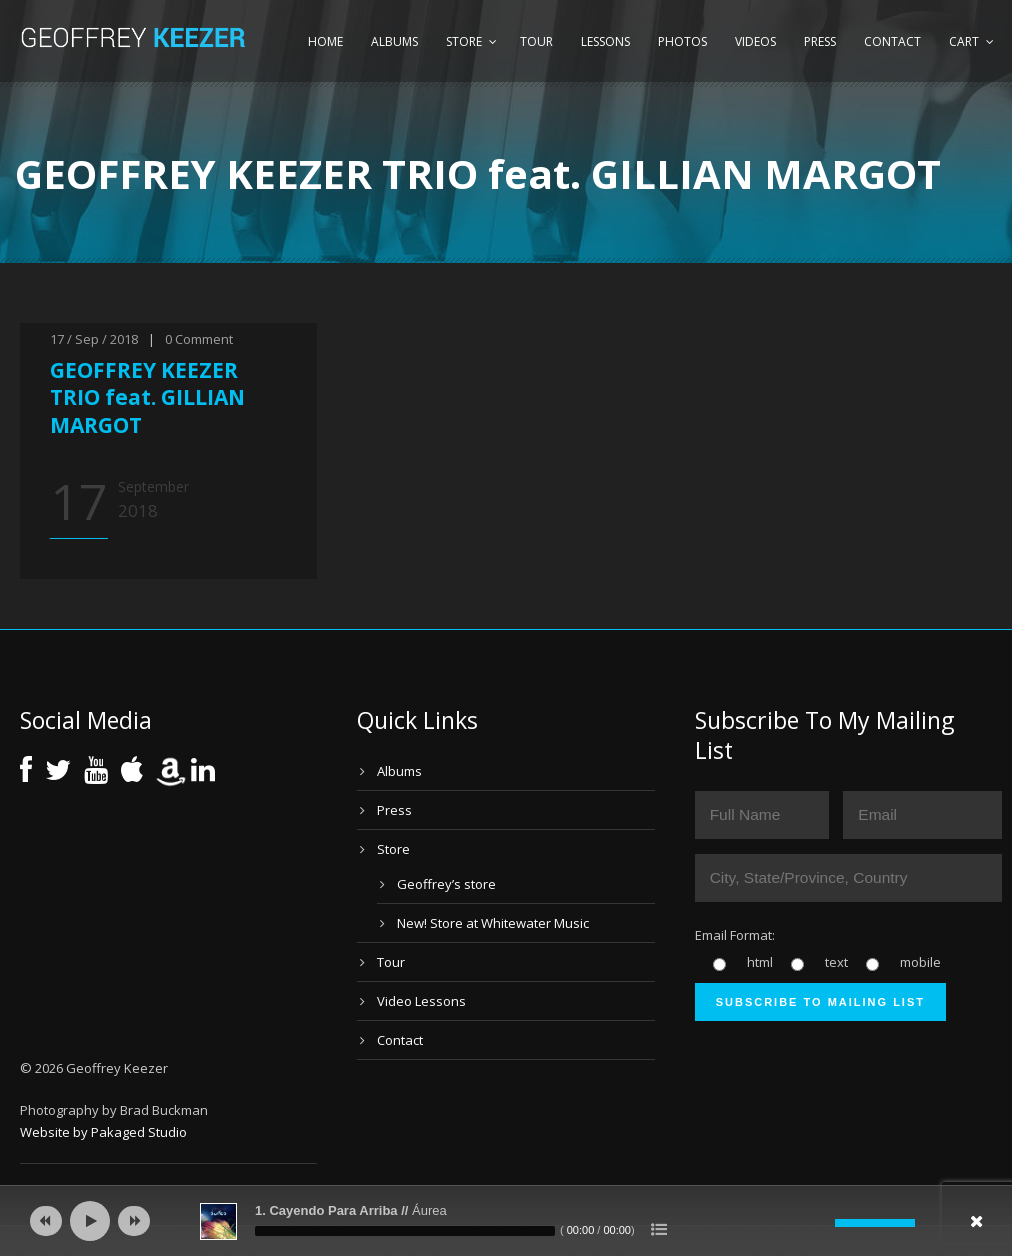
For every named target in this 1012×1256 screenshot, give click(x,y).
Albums (394, 41)
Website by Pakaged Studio (103, 1132)
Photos (682, 41)
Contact (892, 41)
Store (464, 41)
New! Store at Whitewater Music (493, 923)
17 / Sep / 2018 (94, 339)
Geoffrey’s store (446, 884)
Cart (964, 41)
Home (325, 41)
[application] (506, 1221)
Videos (755, 41)
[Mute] (820, 1223)
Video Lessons (421, 1001)
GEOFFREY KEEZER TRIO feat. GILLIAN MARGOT (147, 397)
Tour (536, 41)
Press (820, 41)
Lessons (605, 41)
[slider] (405, 1231)
